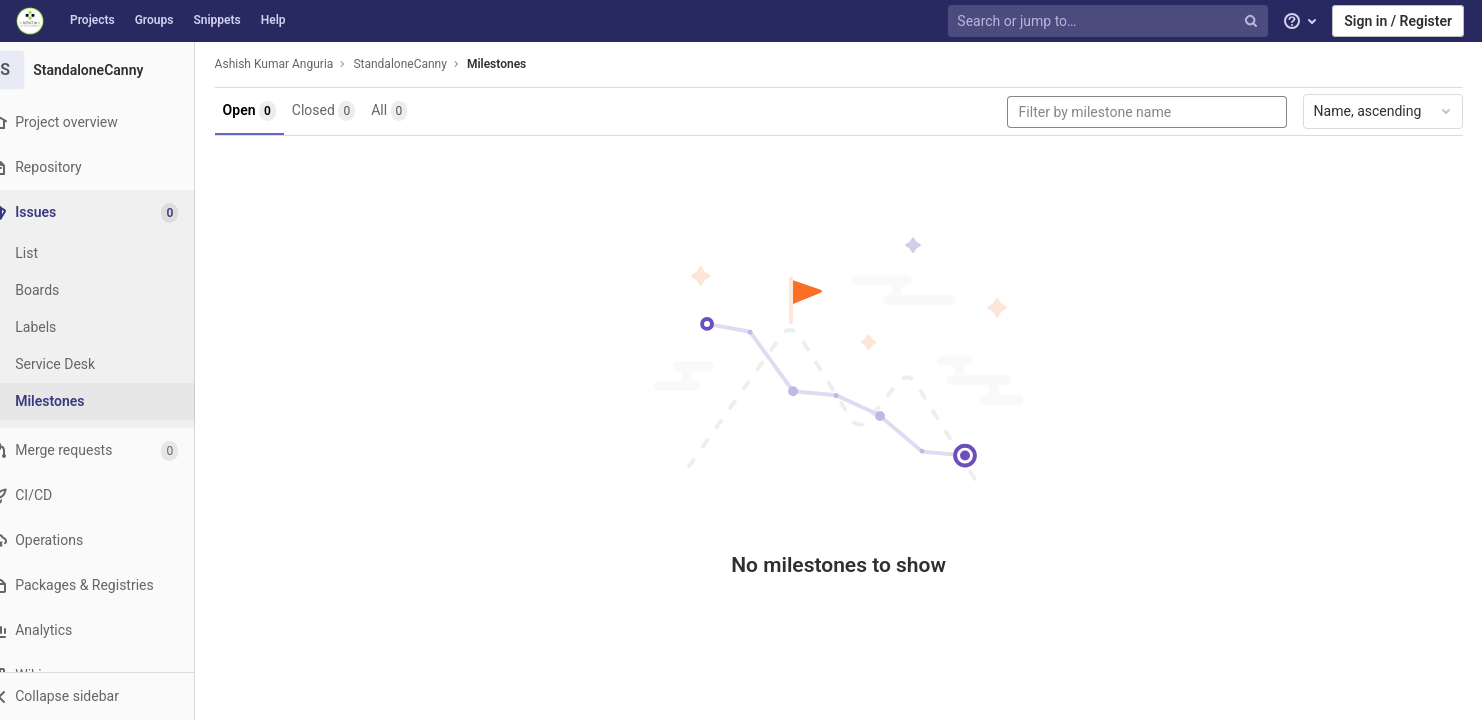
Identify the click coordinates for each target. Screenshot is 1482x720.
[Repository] (109, 167)
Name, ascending (1387, 111)
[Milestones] (110, 401)
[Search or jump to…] (1110, 21)
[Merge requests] (109, 450)
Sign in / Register (1398, 21)
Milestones (517, 64)
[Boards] (110, 290)
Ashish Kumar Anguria (295, 64)
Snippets (216, 20)
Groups (154, 20)
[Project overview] (109, 122)
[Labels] (110, 327)
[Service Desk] (110, 364)
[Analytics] (109, 630)
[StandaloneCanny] (110, 70)
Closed (344, 111)
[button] (109, 696)
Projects (92, 20)
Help (273, 20)
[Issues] (111, 212)
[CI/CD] (109, 495)
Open (270, 111)
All (411, 111)
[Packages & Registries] (109, 585)
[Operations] (109, 540)
